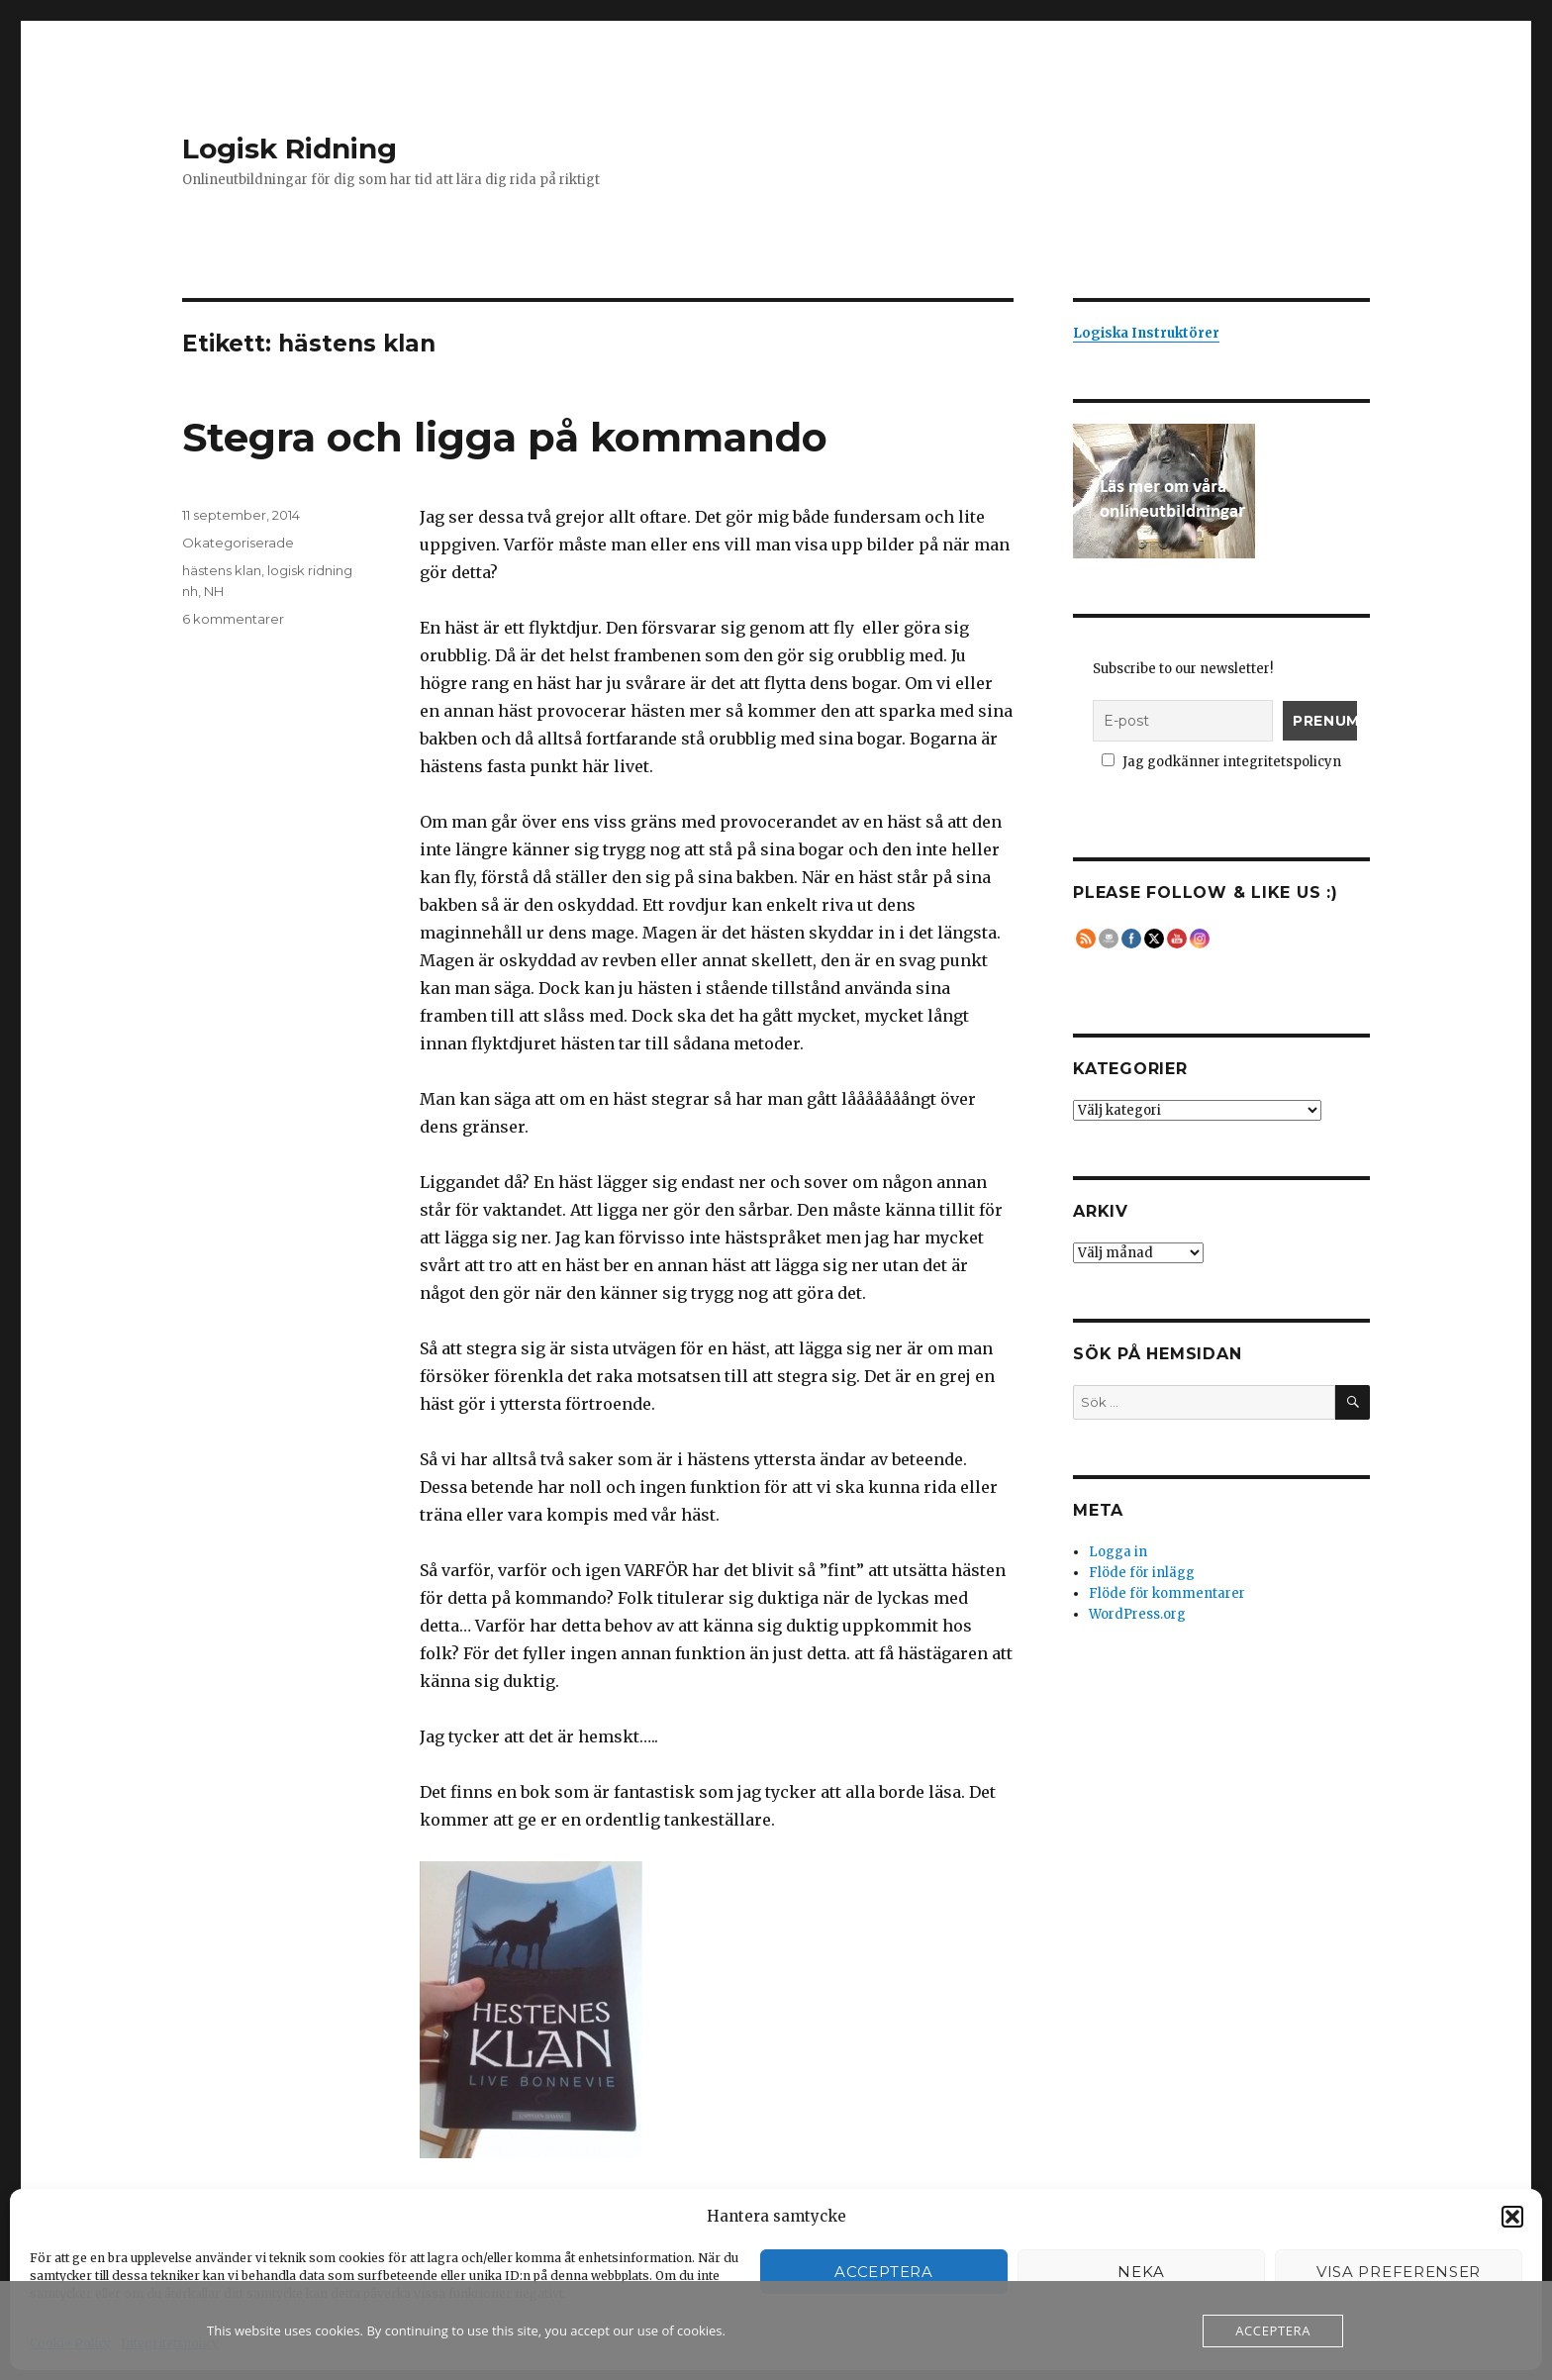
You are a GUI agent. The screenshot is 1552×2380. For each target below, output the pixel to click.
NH (214, 591)
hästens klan (221, 570)
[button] (1512, 2217)
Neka (1141, 2271)
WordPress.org (1137, 1614)
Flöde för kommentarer (1167, 1593)
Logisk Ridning (289, 148)
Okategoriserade (238, 542)
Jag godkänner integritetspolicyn (1222, 761)
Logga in (1118, 1551)
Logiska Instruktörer (1146, 333)
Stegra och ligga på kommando (504, 437)
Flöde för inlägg (1142, 1572)
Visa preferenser (1398, 2271)
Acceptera (883, 2271)
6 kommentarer (233, 619)
